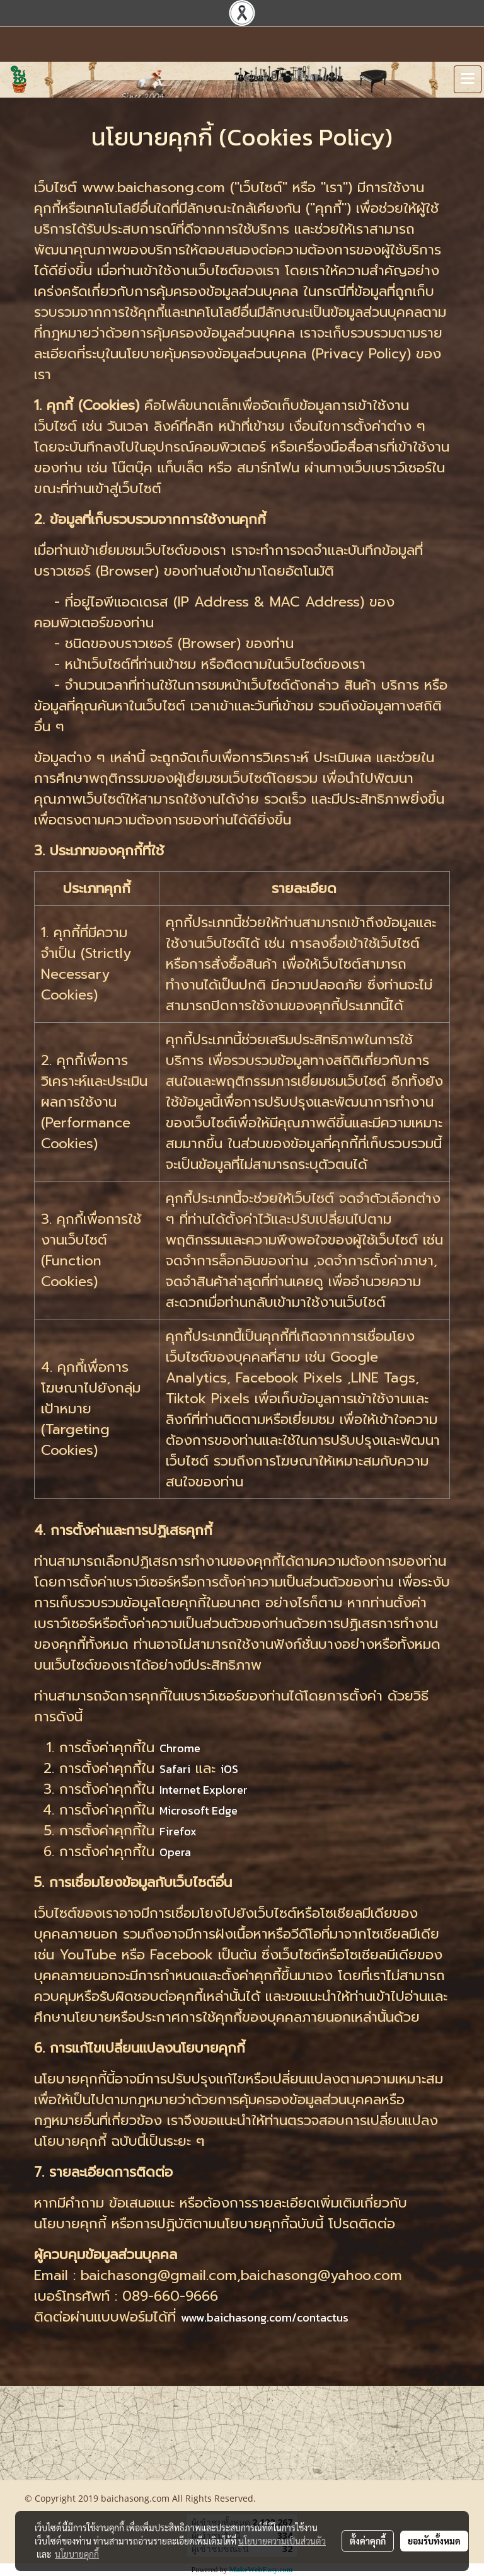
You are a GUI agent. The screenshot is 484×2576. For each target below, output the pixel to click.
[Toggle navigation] (467, 79)
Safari (174, 1768)
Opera (175, 1852)
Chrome (179, 1748)
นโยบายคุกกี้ (77, 2554)
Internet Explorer (203, 1789)
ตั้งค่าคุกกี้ (368, 2540)
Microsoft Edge (198, 1810)
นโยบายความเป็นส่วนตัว (282, 2540)
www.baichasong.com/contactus (265, 2317)
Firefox (178, 1831)
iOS (229, 1768)
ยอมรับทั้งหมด (434, 2540)
